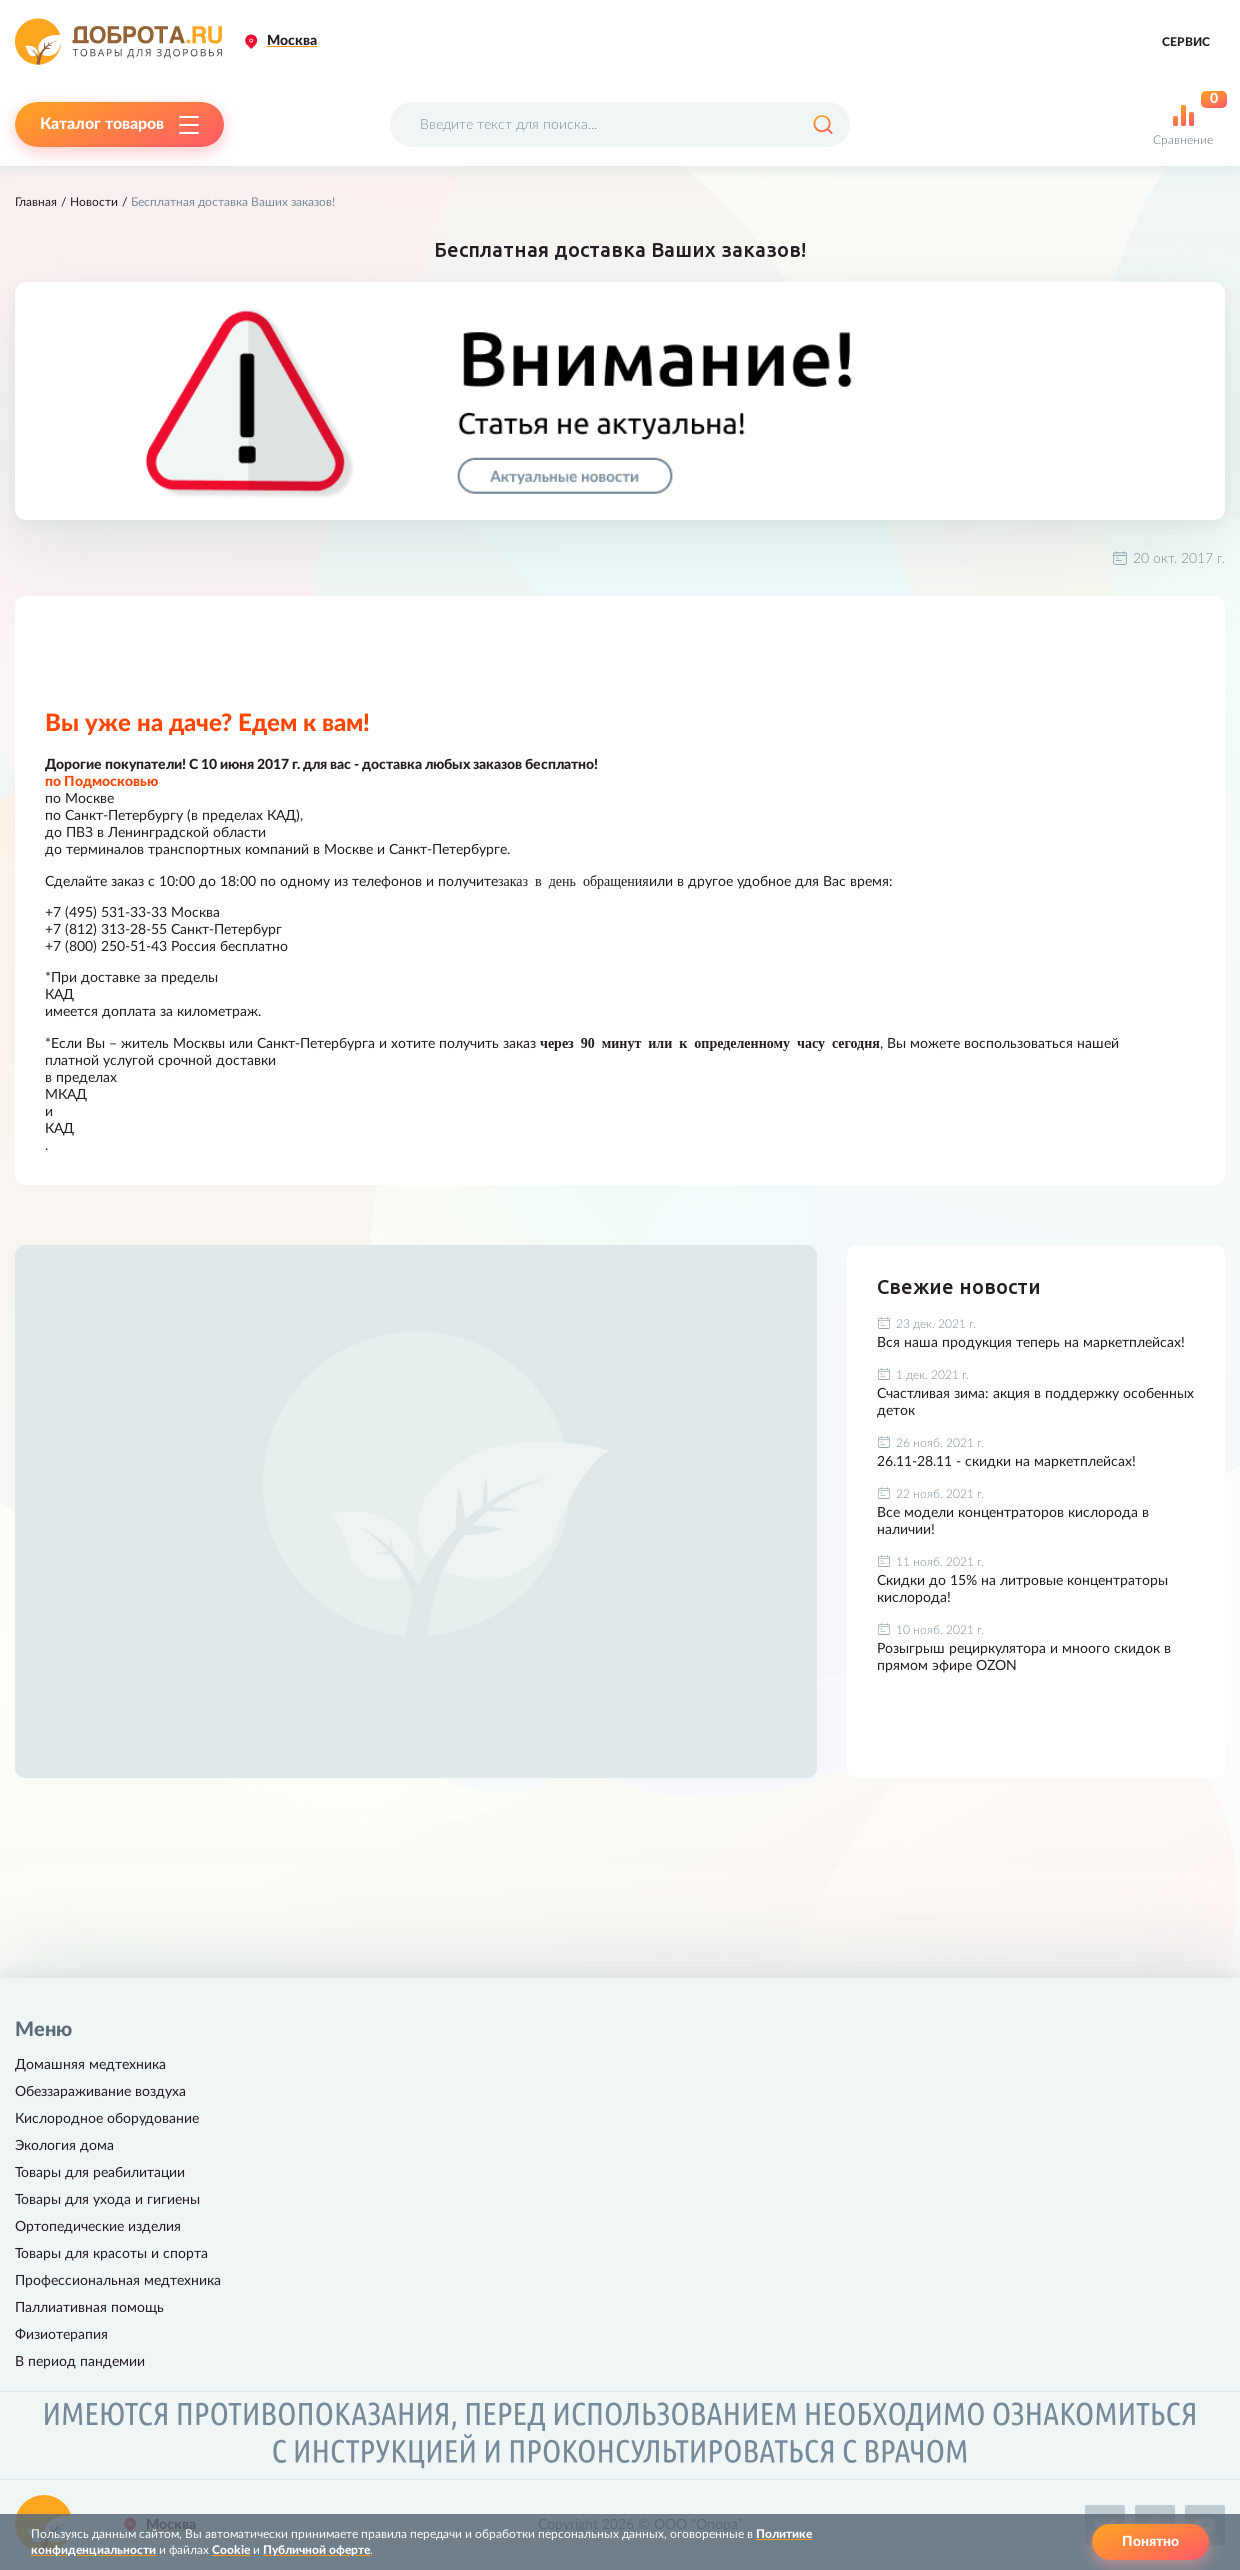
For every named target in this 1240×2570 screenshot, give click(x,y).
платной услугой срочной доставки (160, 1061)
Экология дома (64, 2146)
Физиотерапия (61, 2335)
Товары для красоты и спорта (111, 2254)
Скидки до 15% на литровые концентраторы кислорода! (1022, 1589)
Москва (292, 41)
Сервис (1186, 42)
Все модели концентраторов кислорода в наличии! (1013, 1521)
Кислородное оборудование (107, 2119)
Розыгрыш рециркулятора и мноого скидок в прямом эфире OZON (1024, 1657)
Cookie (231, 2550)
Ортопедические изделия (98, 2227)
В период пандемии (80, 2362)
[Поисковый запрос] (620, 124)
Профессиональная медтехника (118, 2281)
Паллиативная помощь (89, 2308)
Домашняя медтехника (90, 2065)
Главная (36, 202)
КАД (59, 995)
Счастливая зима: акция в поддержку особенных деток (1035, 1402)
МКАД (66, 1095)
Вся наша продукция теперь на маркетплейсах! (1031, 1343)
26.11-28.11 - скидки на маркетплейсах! (1006, 1462)
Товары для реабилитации (100, 2173)
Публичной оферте (316, 2550)
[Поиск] (822, 124)
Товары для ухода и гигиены (107, 2200)
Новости (94, 202)
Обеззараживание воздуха (100, 2092)
